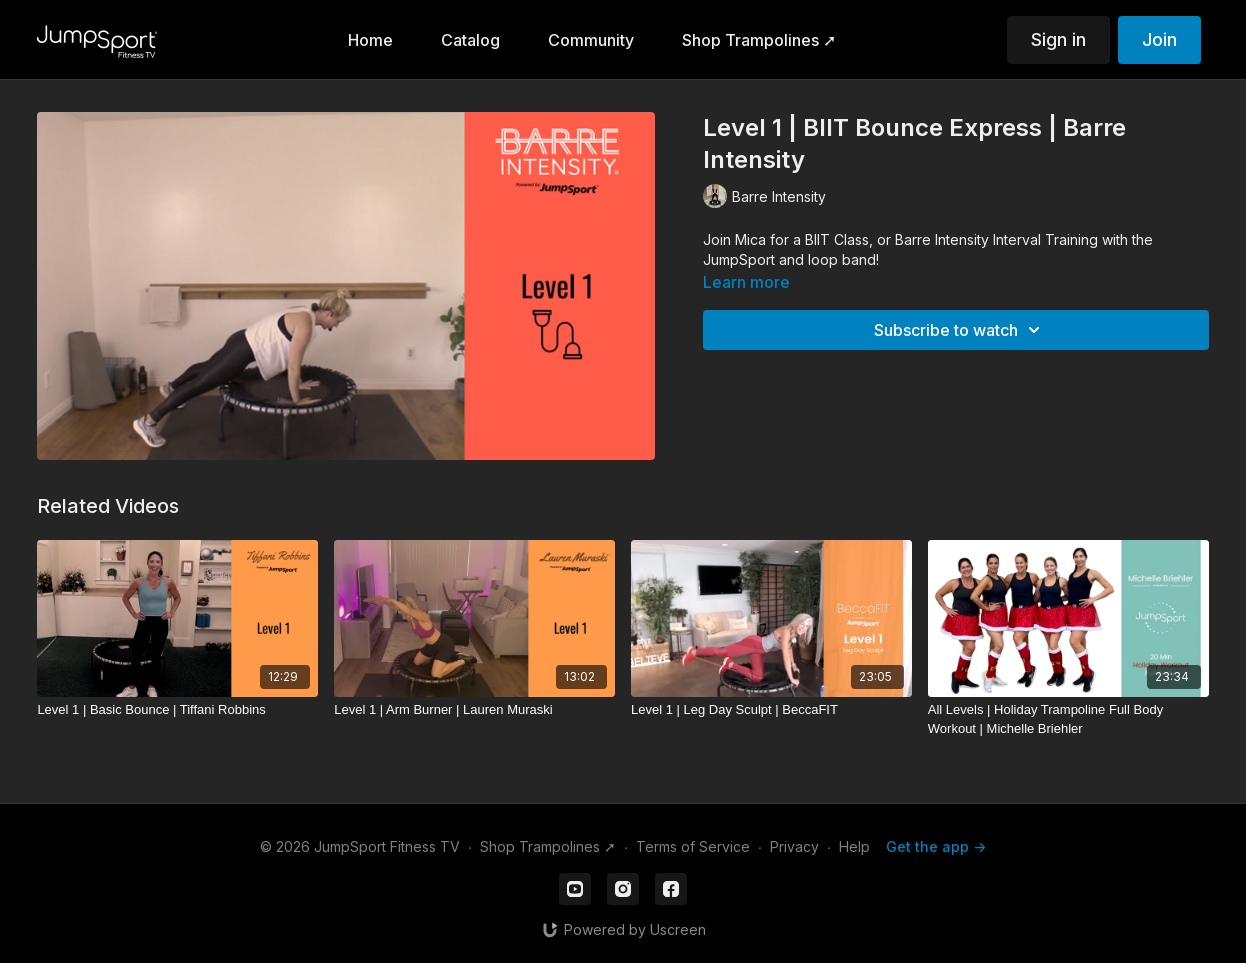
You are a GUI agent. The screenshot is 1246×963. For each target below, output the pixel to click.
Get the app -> (936, 846)
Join (1159, 39)
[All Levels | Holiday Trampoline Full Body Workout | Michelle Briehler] (1068, 719)
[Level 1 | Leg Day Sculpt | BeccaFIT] (771, 710)
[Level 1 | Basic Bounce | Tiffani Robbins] (177, 710)
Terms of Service (693, 846)
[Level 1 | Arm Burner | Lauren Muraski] (474, 710)
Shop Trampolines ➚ (548, 846)
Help (854, 846)
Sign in (1058, 39)
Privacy (794, 846)
